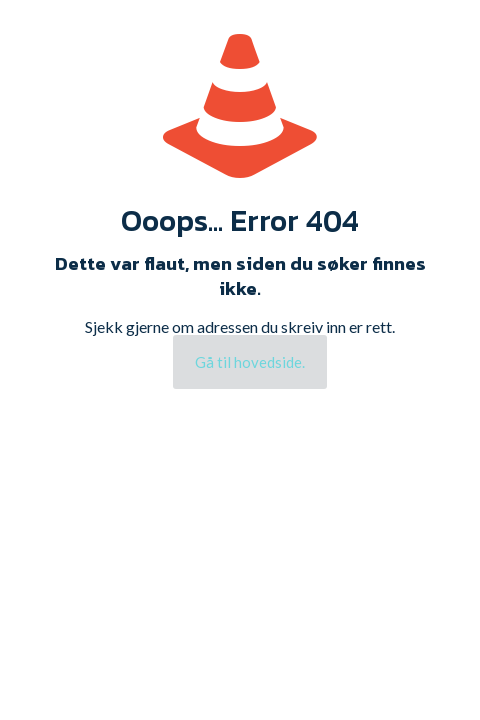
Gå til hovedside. (250, 362)
